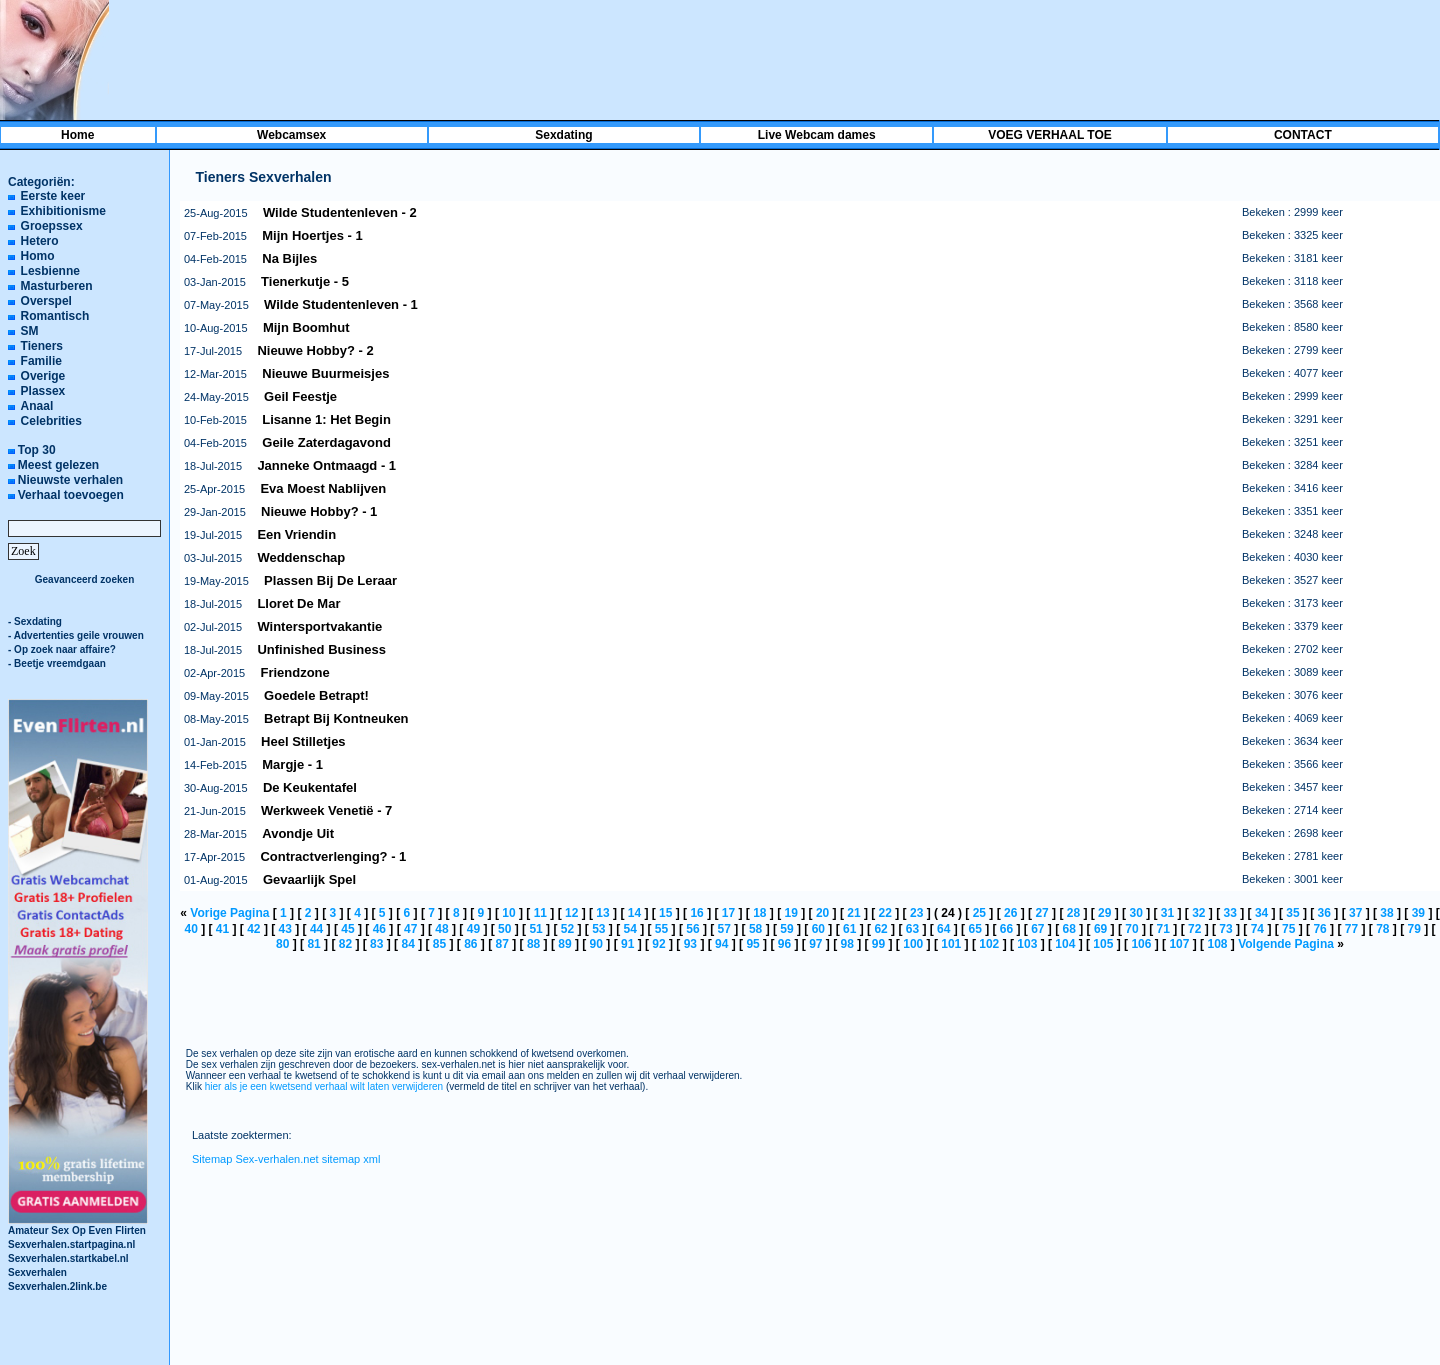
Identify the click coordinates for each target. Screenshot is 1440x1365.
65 (974, 929)
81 (313, 944)
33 (1230, 913)
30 (1135, 913)
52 (567, 929)
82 (345, 944)
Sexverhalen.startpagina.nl (71, 1244)
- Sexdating (35, 621)
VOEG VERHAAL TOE (1050, 135)
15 (665, 913)
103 (1027, 944)
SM (30, 331)
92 (658, 944)
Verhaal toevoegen (71, 495)
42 (253, 929)
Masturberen (57, 286)
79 (1413, 929)
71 (1163, 929)
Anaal (37, 406)
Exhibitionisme (63, 211)
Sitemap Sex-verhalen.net (255, 1159)
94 (721, 944)
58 (755, 929)
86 (470, 944)
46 (379, 929)
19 (791, 913)
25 (979, 913)
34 (1261, 913)
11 (540, 913)
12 (571, 913)
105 (1103, 944)
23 (916, 913)
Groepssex (52, 226)
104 (1065, 944)
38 (1386, 913)
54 (630, 929)
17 (728, 913)
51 (535, 929)
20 (822, 913)
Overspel (46, 301)
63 (912, 929)
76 (1319, 929)
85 (439, 944)
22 (885, 913)
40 (190, 929)
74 (1257, 929)
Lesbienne (50, 271)
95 (752, 944)
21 (853, 913)
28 (1073, 913)
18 (759, 913)
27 (1041, 913)
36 (1324, 913)
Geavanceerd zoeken (85, 579)
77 (1351, 929)
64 (943, 929)
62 (880, 929)
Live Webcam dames (817, 135)
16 (696, 913)
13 (602, 913)
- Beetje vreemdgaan (57, 663)
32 (1198, 913)
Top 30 (37, 450)
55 (661, 929)
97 (815, 944)
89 (564, 944)
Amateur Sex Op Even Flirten (78, 1225)
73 (1225, 929)
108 (1217, 944)
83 (376, 944)
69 (1100, 929)
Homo (38, 256)
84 (407, 944)
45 (347, 929)
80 (282, 944)
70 (1131, 929)
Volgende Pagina (1286, 944)
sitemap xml (351, 1159)
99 (878, 944)
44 (316, 929)
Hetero (40, 241)
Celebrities (51, 421)
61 (849, 929)
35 (1292, 913)
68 (1069, 929)
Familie (41, 361)
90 (596, 944)
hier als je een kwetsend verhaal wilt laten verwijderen (324, 1086)
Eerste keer (53, 196)
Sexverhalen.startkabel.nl (68, 1258)
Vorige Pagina (229, 913)
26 (1010, 913)
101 (951, 944)
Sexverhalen (37, 1272)
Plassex (43, 391)
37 (1355, 913)
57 (724, 929)
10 (508, 913)
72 (1194, 929)
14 (634, 913)
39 (1418, 913)
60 (818, 929)
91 (627, 944)
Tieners (42, 346)
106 (1141, 944)
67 (1037, 929)
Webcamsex (291, 135)
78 (1382, 929)
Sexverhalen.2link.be (57, 1286)
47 (410, 929)
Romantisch (55, 316)
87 (502, 944)
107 (1179, 944)
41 (222, 929)
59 (786, 929)
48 (441, 929)
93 (690, 944)
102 (989, 944)
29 (1104, 913)
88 (533, 944)
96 (784, 944)
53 (598, 929)
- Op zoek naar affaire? (62, 649)
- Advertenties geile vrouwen (76, 635)
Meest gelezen (58, 465)
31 (1167, 913)
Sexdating (563, 135)
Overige (43, 376)
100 (913, 944)
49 (473, 929)
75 (1288, 929)
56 (692, 929)
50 (504, 929)
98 (846, 944)
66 (1006, 929)
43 (285, 929)
